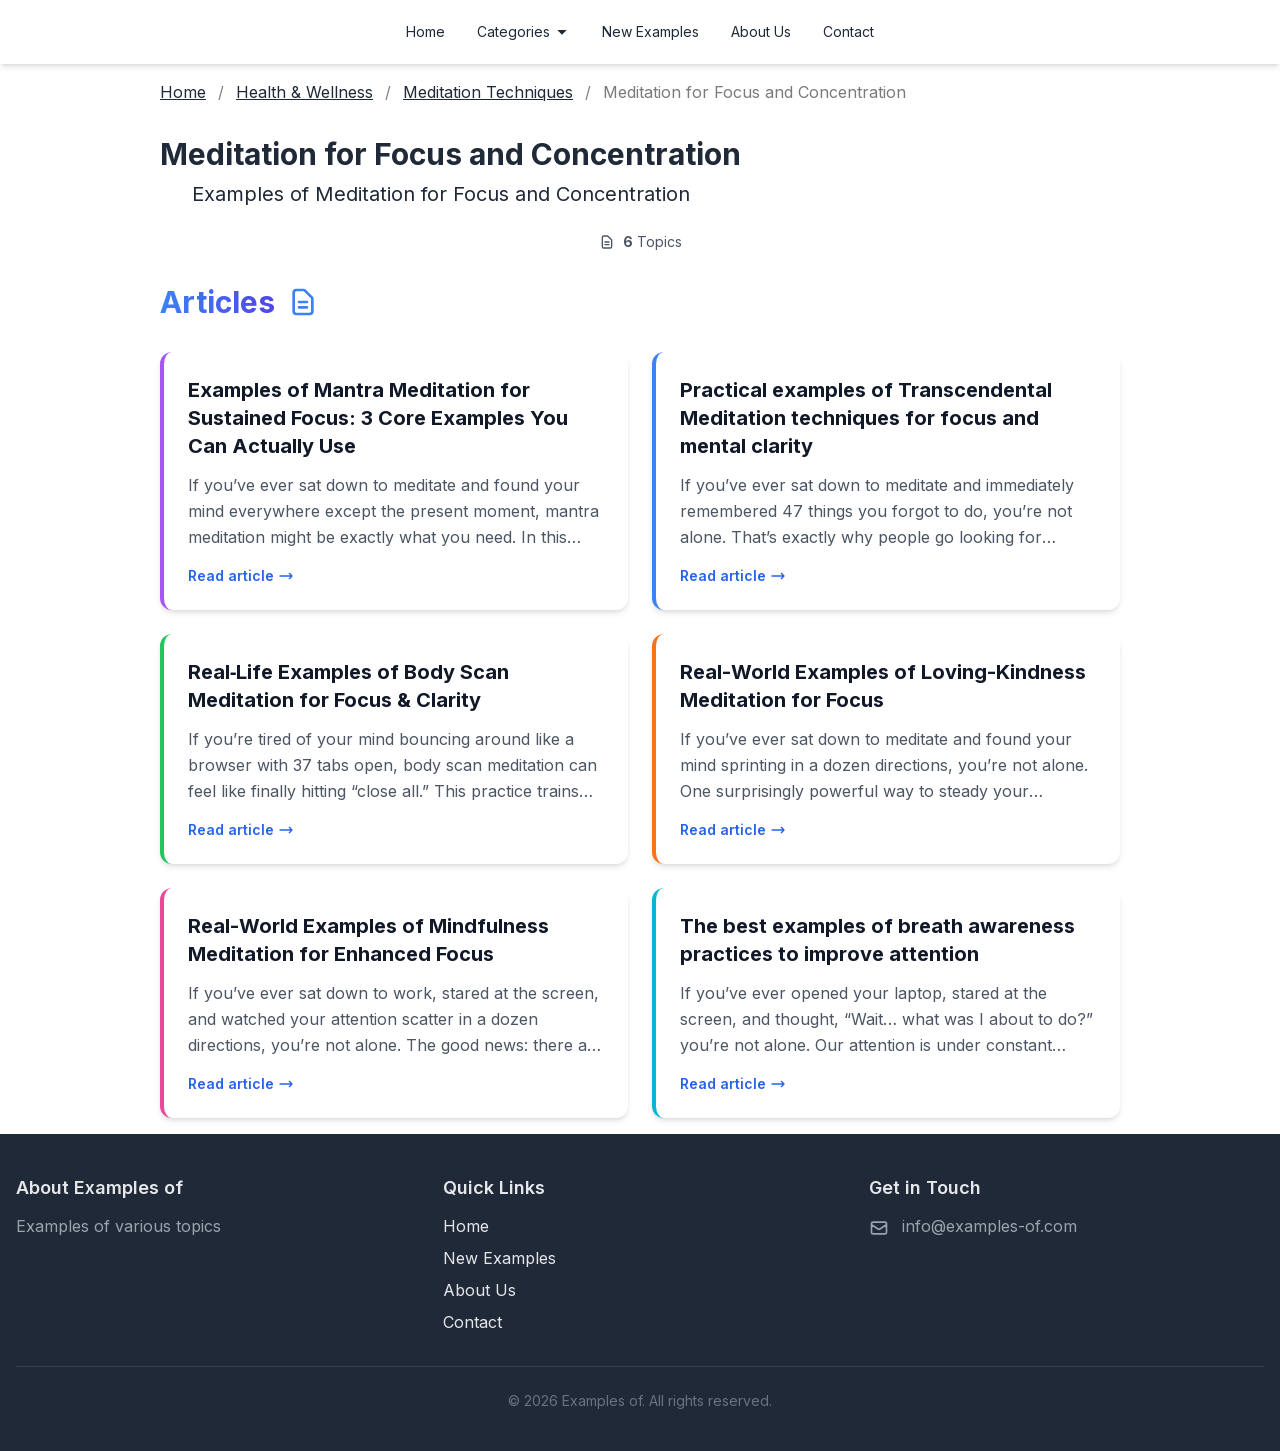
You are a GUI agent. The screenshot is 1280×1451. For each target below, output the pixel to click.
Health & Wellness (304, 92)
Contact (848, 31)
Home (425, 31)
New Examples (650, 31)
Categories (523, 31)
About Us (761, 31)
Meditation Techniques (488, 92)
